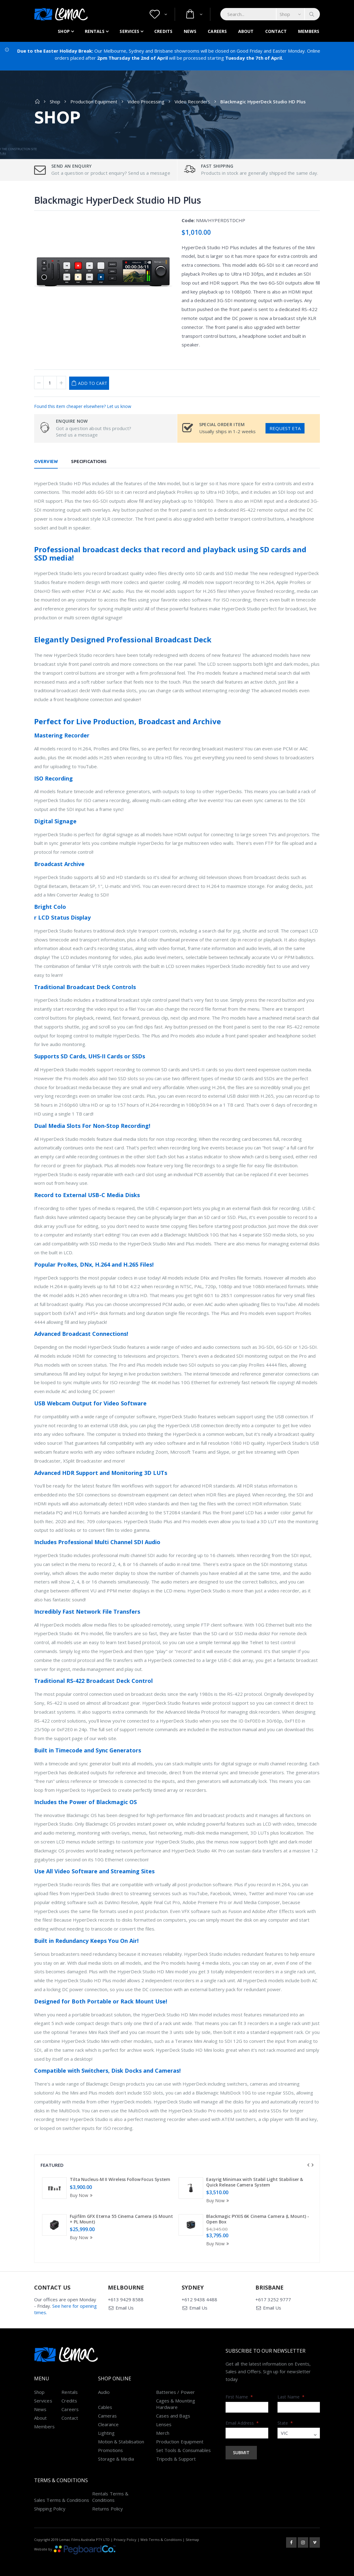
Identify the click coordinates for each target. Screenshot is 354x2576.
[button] (158, 14)
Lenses (163, 2424)
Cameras (107, 2416)
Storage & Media (116, 2459)
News (190, 31)
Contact (276, 31)
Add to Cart (92, 383)
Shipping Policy (49, 2509)
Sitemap (192, 2539)
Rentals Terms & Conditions (110, 2496)
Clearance (108, 2424)
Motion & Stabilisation (121, 2441)
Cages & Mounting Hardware (175, 2404)
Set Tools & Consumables (183, 2450)
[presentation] (308, 2165)
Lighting (106, 2433)
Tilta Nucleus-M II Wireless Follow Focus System (120, 2179)
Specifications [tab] (89, 461)
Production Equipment (93, 101)
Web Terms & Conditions (161, 2539)
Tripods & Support (176, 2459)
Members (308, 31)
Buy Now (82, 2195)
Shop (63, 31)
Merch (162, 2433)
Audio (104, 2392)
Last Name (291, 2397)
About (246, 31)
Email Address (242, 2423)
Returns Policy (107, 2509)
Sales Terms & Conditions (61, 2500)
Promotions (110, 2450)
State (285, 2423)
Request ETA (285, 428)
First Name (239, 2397)
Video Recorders (192, 101)
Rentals (95, 31)
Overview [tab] (46, 461)
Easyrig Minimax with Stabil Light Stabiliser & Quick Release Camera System (254, 2182)
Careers (217, 31)
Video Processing (146, 101)
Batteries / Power (175, 2392)
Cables (105, 2407)
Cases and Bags (173, 2416)
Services (129, 31)
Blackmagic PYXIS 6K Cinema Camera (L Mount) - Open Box (257, 2219)
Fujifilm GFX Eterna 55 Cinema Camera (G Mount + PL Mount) (121, 2219)
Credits (163, 31)
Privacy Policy (125, 2539)
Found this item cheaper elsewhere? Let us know (82, 406)
